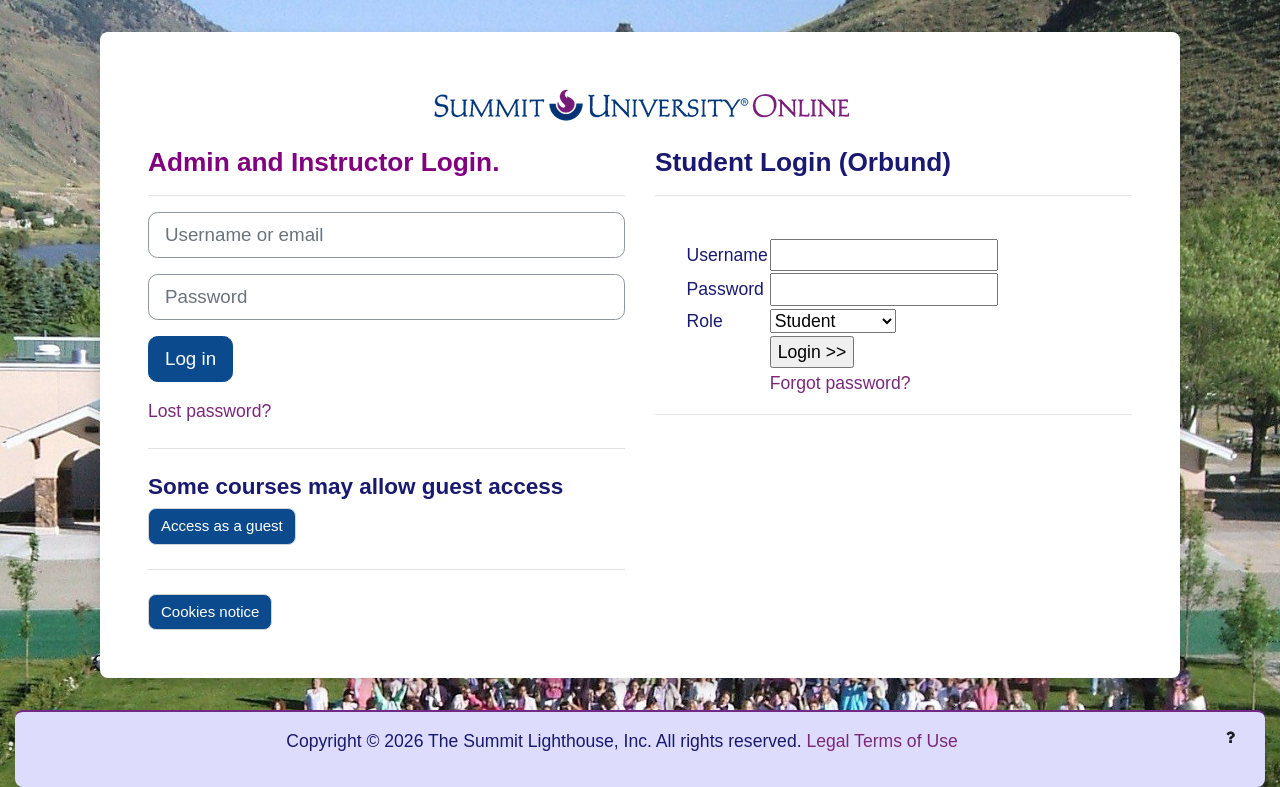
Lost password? (209, 411)
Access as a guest (222, 525)
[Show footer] (1230, 737)
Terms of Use (906, 741)
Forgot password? (840, 383)
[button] (812, 352)
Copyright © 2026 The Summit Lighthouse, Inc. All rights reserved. (546, 741)
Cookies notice (210, 611)
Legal (827, 741)
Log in (190, 358)
